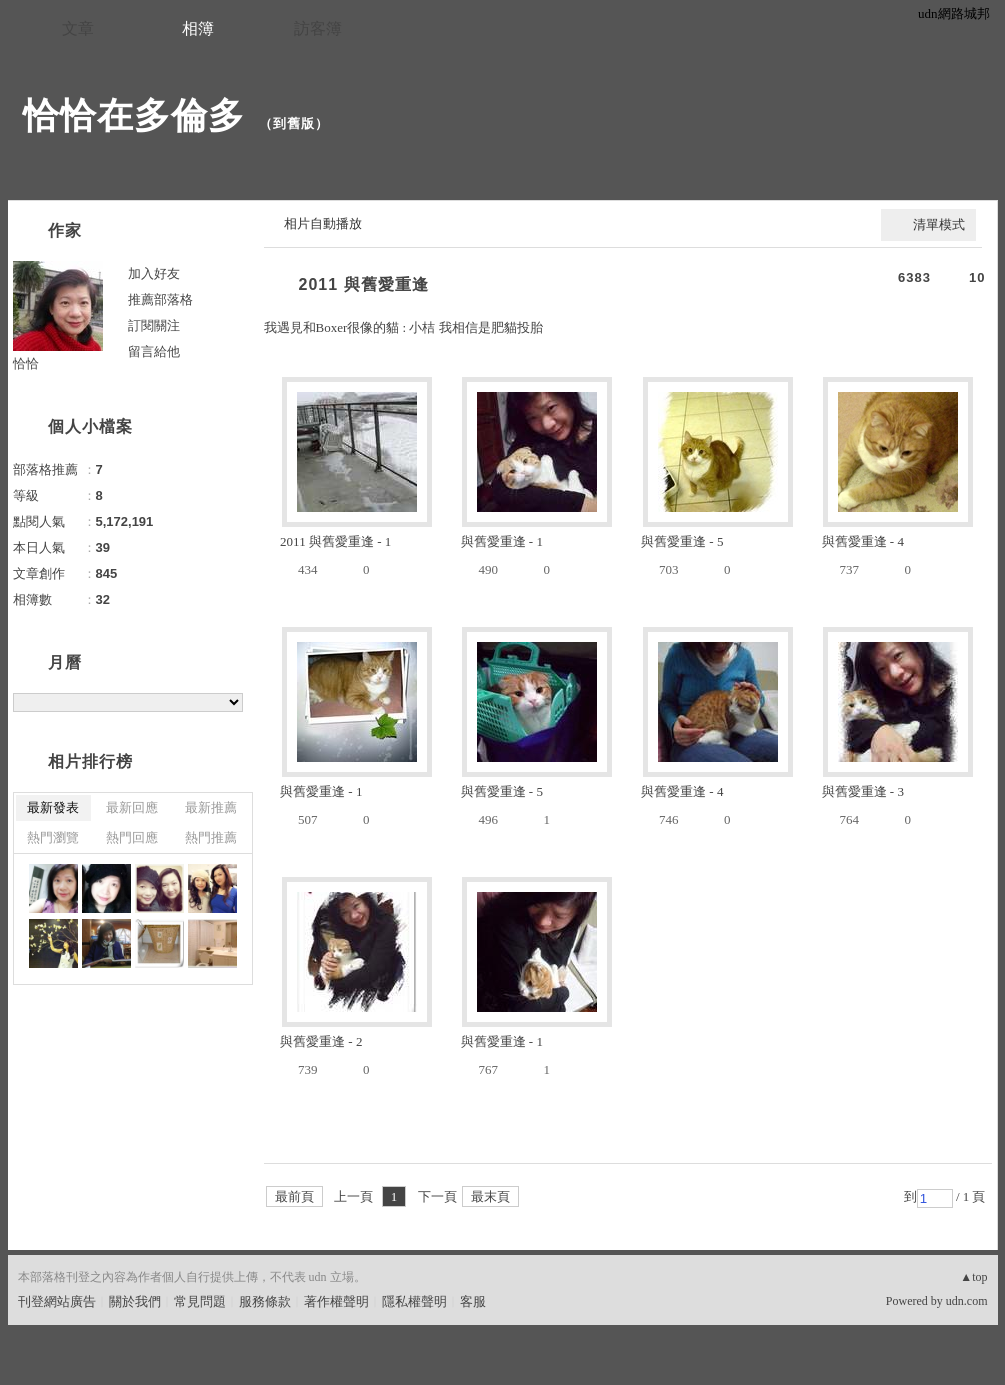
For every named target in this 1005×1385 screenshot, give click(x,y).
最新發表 (53, 807)
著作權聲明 (336, 1301)
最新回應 (132, 807)
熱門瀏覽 (53, 837)
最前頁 (294, 1196)
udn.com (967, 1301)
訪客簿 (318, 28)
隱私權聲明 (414, 1301)
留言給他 (154, 351)
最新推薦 (211, 807)
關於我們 (135, 1301)
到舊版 (294, 123)
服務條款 (265, 1301)
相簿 (198, 28)
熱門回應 (132, 837)
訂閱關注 (154, 325)
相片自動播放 (323, 223)
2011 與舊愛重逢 (364, 284)
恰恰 (26, 363)
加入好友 (154, 273)
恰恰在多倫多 (134, 115)
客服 (473, 1301)
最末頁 (490, 1196)
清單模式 (939, 224)
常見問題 (200, 1301)
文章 (78, 28)
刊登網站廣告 (57, 1301)
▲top (973, 1277)
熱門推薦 (211, 837)
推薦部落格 (160, 299)
